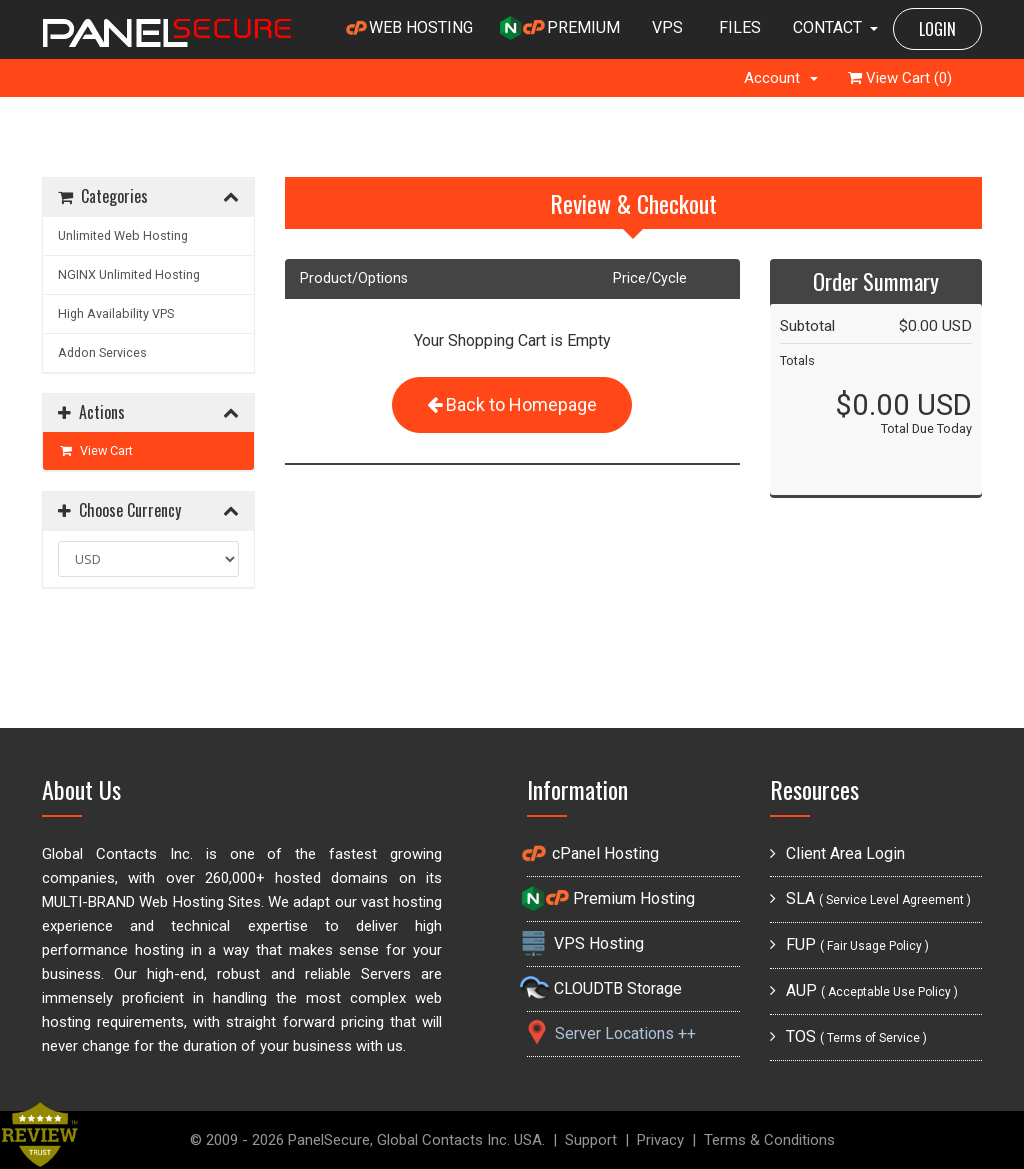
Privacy (660, 1140)
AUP (864, 990)
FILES (740, 27)
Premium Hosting (611, 898)
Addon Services (102, 352)
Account (781, 78)
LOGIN (937, 29)
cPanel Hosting (593, 853)
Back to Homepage (512, 404)
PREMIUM (560, 28)
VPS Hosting (585, 943)
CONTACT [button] (835, 27)
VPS (667, 27)
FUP (849, 944)
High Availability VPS (116, 313)
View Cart (95, 450)
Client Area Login (837, 853)
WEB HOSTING (409, 28)
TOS (848, 1036)
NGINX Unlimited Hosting (129, 274)
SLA (870, 898)
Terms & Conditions (769, 1140)
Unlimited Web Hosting (123, 235)
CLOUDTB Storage (604, 988)
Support (591, 1140)
